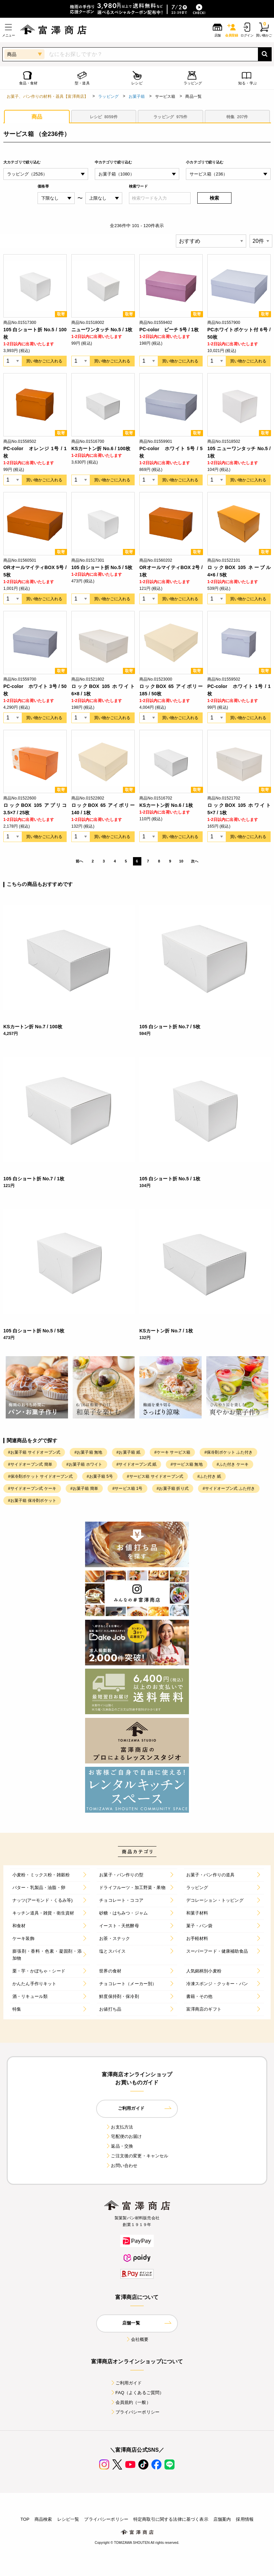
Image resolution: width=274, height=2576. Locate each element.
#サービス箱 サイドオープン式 (155, 1476)
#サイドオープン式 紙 (137, 1464)
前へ (79, 861)
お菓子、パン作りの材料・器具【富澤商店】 (47, 96)
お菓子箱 (137, 96)
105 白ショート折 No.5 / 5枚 (101, 567)
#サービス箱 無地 (186, 1464)
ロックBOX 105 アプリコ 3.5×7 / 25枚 (35, 809)
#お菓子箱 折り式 (173, 1488)
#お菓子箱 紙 (128, 1452)
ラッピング (108, 96)
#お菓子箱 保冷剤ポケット (32, 1500)
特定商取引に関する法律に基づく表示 (170, 2519)
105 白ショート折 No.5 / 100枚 (35, 333)
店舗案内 (222, 2519)
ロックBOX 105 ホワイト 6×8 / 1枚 (103, 690)
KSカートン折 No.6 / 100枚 (100, 448)
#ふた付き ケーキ (233, 1464)
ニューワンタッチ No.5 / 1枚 (102, 329)
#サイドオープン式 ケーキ (32, 1488)
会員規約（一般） (130, 2402)
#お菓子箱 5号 (100, 1476)
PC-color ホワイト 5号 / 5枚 (171, 452)
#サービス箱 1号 (127, 1488)
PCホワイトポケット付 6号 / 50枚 (239, 333)
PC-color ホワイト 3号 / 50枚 (35, 690)
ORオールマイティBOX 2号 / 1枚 (171, 571)
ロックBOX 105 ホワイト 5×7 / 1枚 (239, 809)
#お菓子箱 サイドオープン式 (34, 1452)
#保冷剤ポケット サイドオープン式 (40, 1476)
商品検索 (43, 2519)
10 (181, 861)
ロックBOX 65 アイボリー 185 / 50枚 (171, 690)
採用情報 (245, 2519)
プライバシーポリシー (135, 2412)
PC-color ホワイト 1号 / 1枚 (239, 690)
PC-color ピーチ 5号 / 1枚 (169, 329)
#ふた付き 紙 (209, 1476)
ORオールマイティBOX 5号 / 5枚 (35, 571)
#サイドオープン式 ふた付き (229, 1488)
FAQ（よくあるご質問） (137, 2392)
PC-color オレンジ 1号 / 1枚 (35, 452)
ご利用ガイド (126, 2382)
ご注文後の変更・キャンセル (137, 2155)
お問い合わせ (121, 2165)
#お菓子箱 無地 (88, 1452)
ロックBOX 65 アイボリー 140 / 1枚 (103, 809)
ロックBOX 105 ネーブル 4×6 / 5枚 (239, 571)
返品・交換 (119, 2146)
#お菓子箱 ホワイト (84, 1464)
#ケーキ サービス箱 (172, 1452)
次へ (194, 861)
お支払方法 (119, 2127)
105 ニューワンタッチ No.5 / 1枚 (239, 452)
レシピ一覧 (68, 2519)
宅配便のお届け (124, 2136)
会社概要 (137, 2339)
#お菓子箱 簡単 (84, 1488)
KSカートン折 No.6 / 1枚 (166, 805)
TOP (24, 2519)
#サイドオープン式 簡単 (30, 1464)
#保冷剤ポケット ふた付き (228, 1452)
